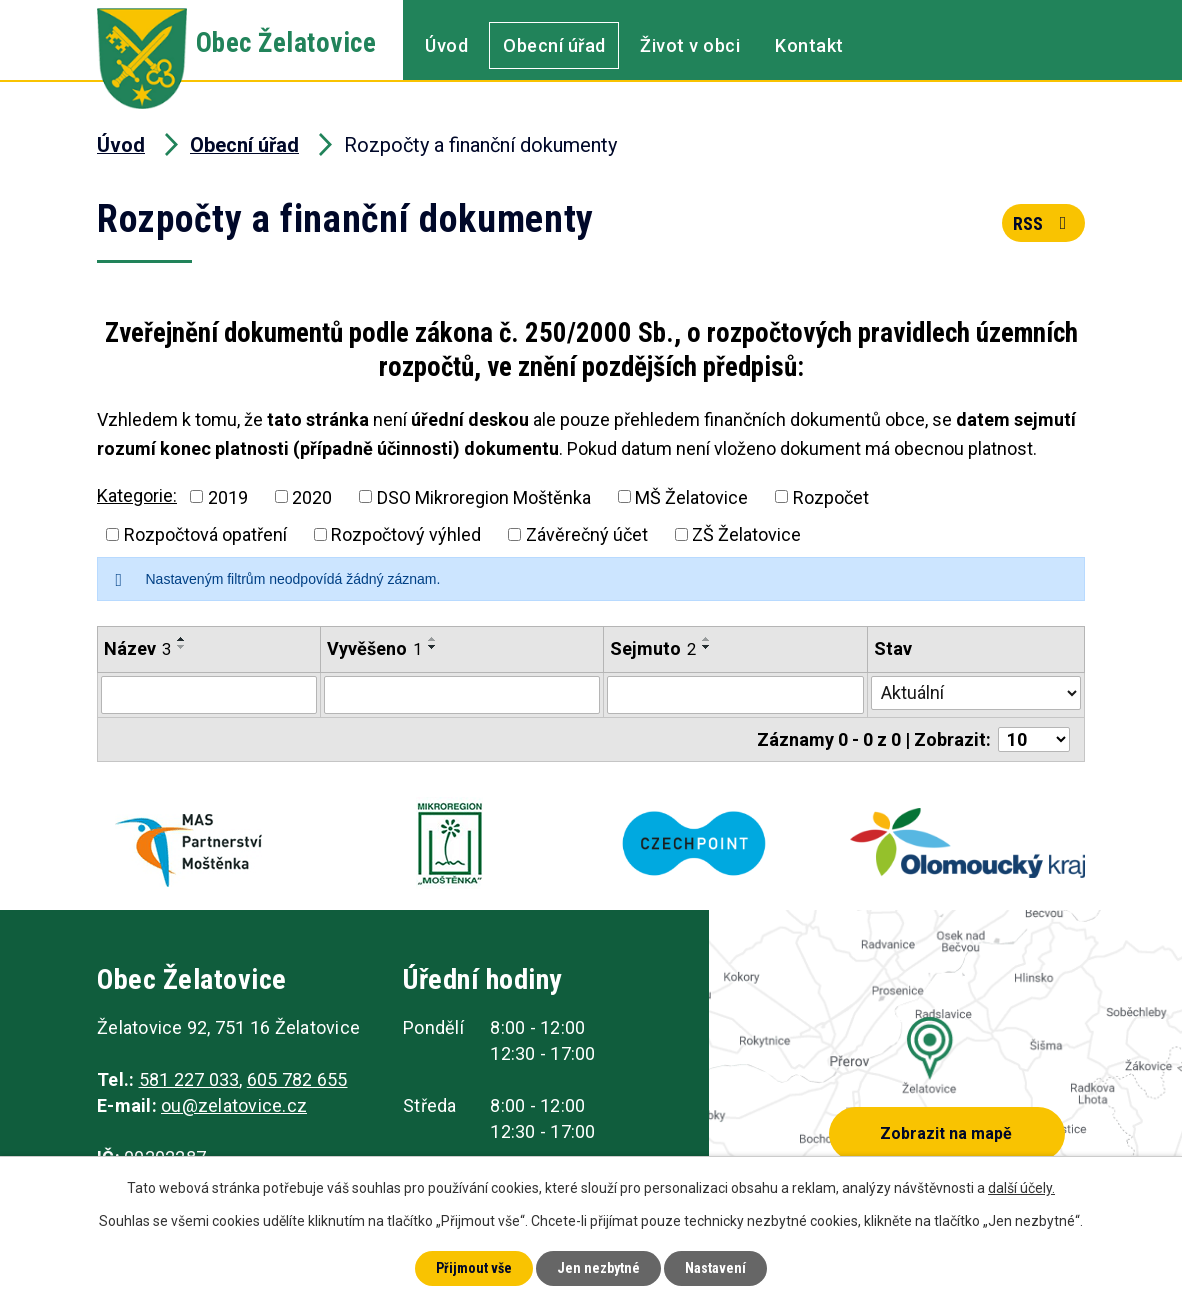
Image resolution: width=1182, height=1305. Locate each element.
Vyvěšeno (374, 648)
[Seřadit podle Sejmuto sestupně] (707, 647)
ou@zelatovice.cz (234, 1105)
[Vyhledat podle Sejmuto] (735, 695)
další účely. (1021, 1188)
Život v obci (690, 45)
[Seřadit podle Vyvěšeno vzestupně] (433, 639)
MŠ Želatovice (691, 496)
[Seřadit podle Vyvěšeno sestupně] (433, 647)
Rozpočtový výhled (406, 534)
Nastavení (715, 1268)
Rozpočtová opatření (205, 534)
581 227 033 (189, 1079)
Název (137, 648)
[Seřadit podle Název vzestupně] (182, 639)
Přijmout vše (474, 1268)
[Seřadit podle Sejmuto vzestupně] (707, 639)
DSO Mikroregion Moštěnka (484, 496)
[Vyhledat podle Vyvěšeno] (462, 695)
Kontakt (809, 45)
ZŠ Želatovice (746, 534)
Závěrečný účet (587, 534)
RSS (1044, 223)
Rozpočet (831, 496)
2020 (312, 496)
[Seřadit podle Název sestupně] (182, 647)
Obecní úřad (554, 45)
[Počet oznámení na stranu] (1034, 739)
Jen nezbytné (598, 1268)
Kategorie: (137, 495)
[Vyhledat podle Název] (209, 695)
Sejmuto (653, 648)
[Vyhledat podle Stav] (976, 693)
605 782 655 (297, 1079)
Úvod (446, 45)
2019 (228, 496)
